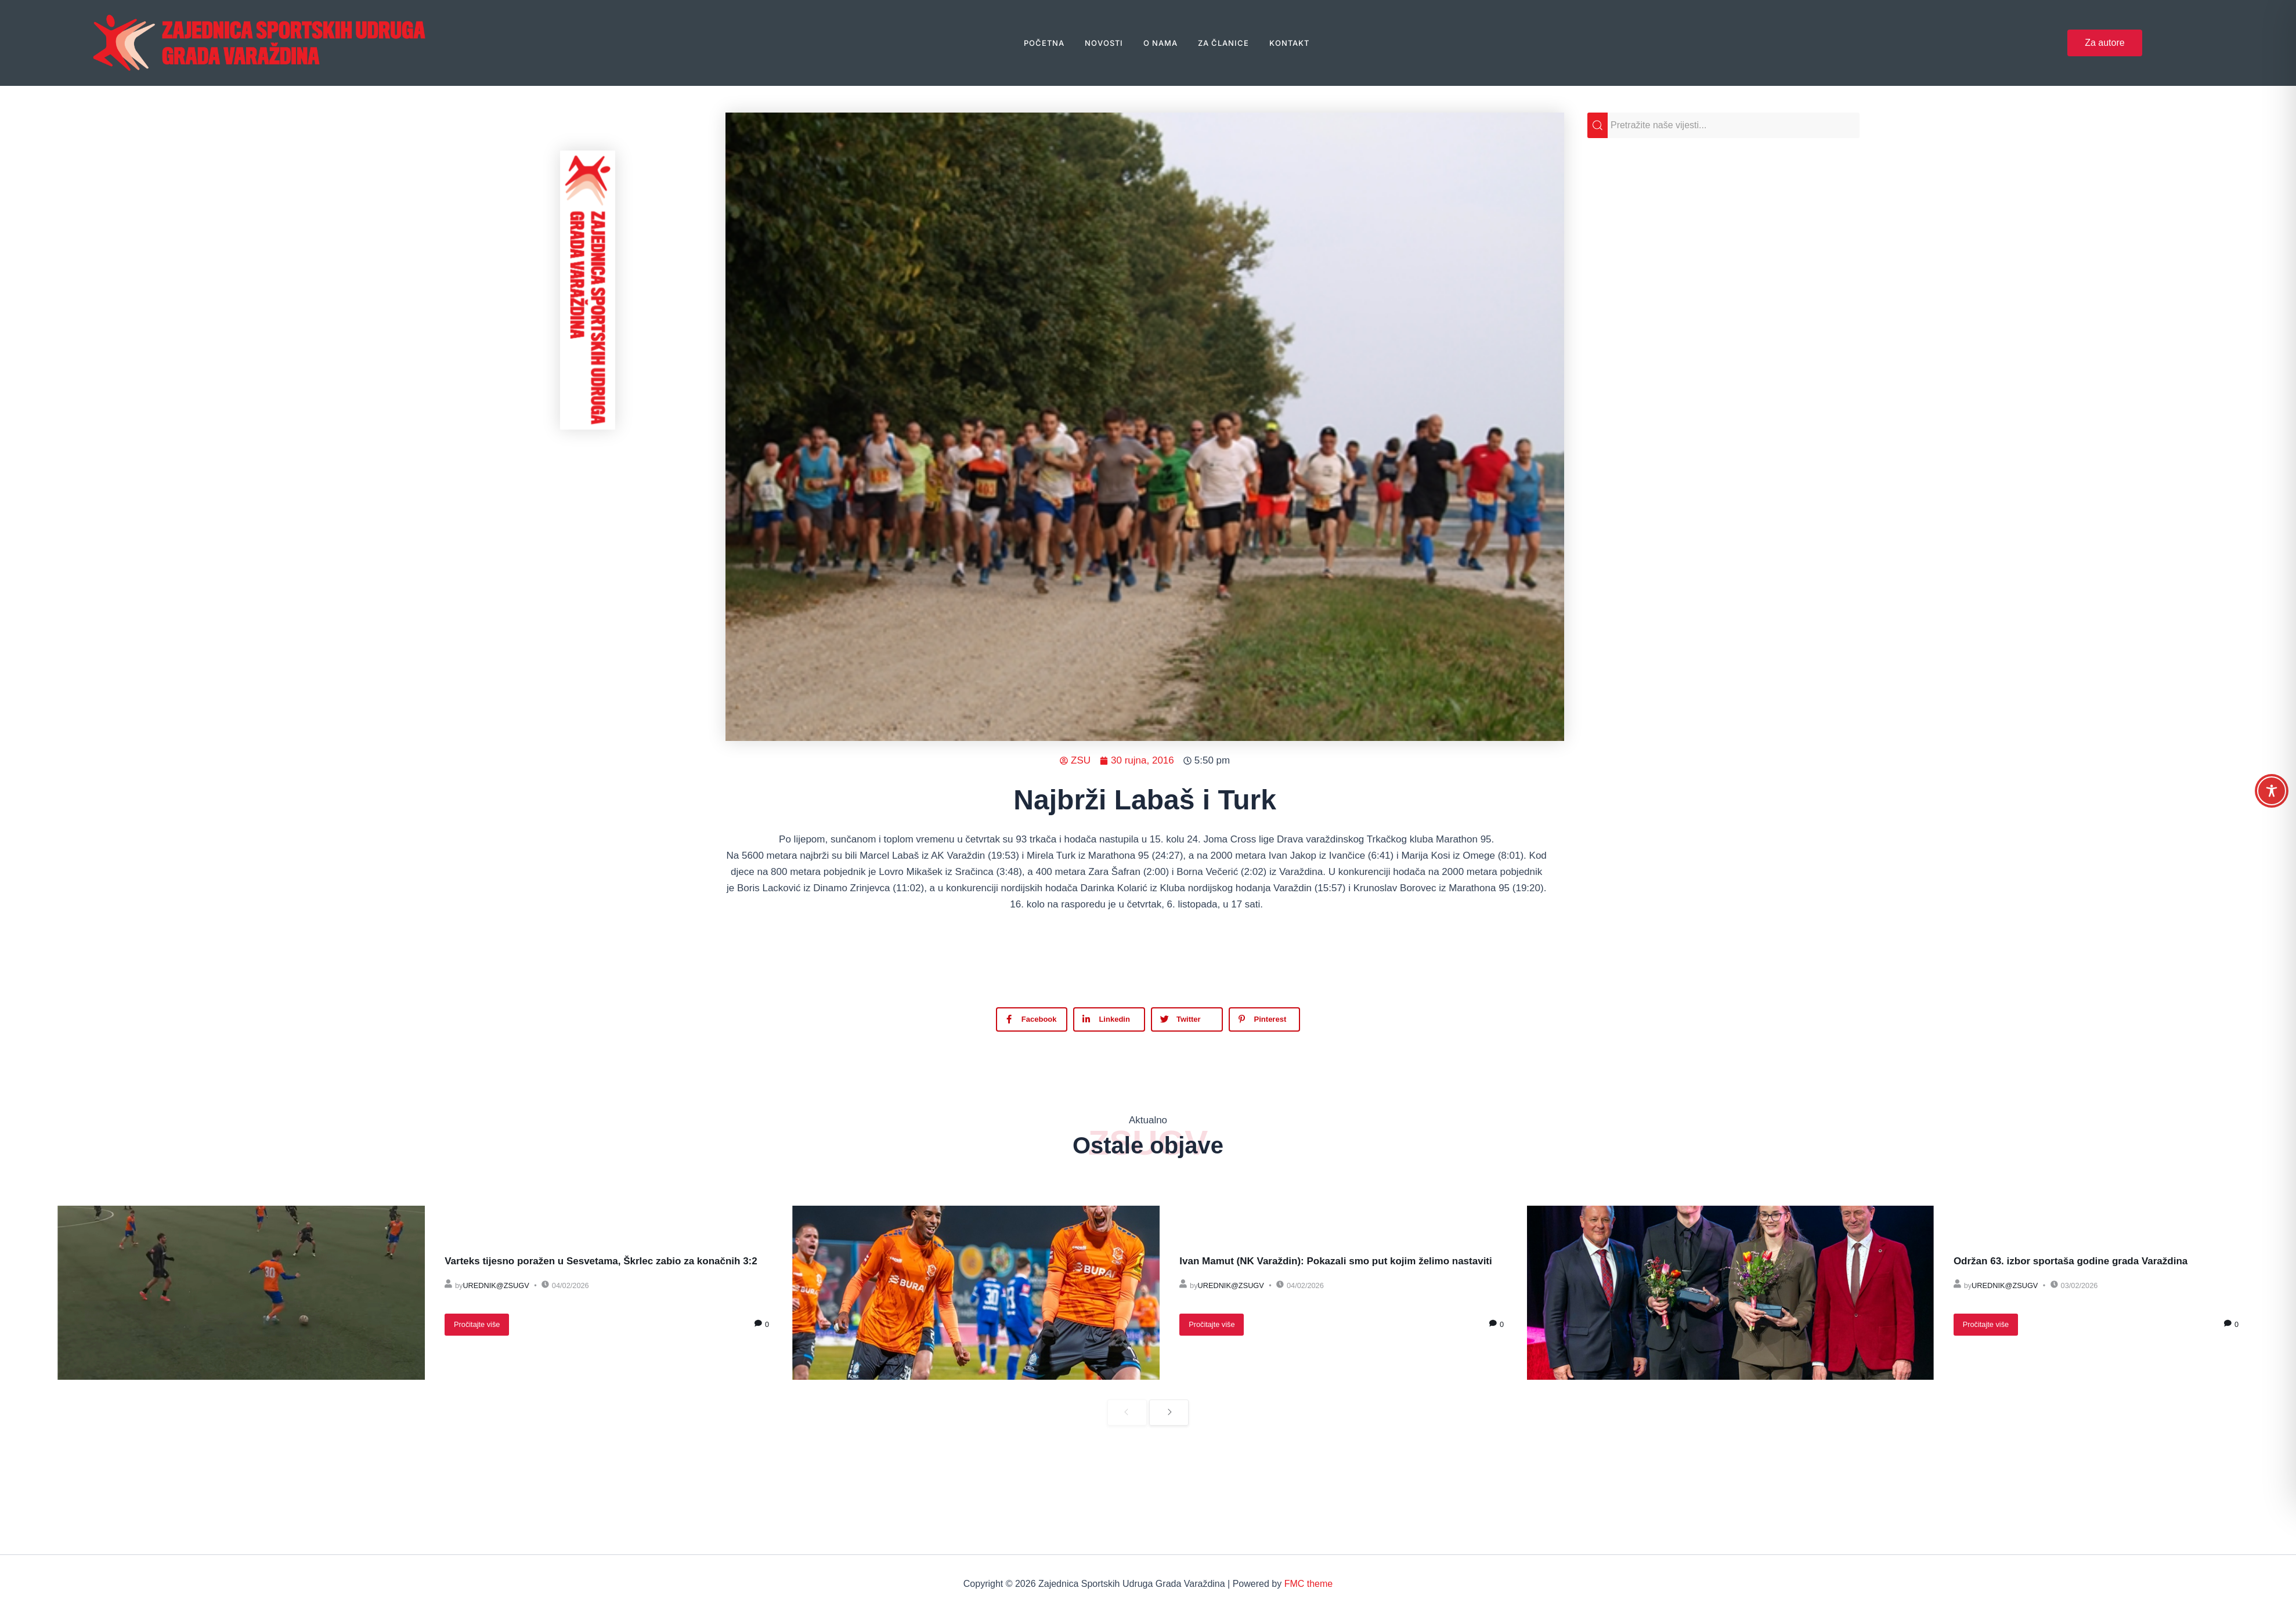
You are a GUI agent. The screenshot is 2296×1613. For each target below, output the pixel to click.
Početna (1044, 43)
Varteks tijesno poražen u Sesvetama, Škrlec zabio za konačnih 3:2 (601, 1261)
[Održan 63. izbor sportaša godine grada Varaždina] (1730, 1293)
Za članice (1223, 43)
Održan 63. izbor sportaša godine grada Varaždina (2070, 1261)
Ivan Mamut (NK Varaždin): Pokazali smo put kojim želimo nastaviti (1335, 1261)
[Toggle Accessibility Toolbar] (2271, 790)
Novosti (1104, 43)
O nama (1160, 43)
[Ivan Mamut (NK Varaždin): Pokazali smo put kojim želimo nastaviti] (976, 1293)
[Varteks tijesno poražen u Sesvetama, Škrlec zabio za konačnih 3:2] (241, 1293)
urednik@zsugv (496, 1285)
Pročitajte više (477, 1324)
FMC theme (1308, 1584)
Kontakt (1289, 43)
